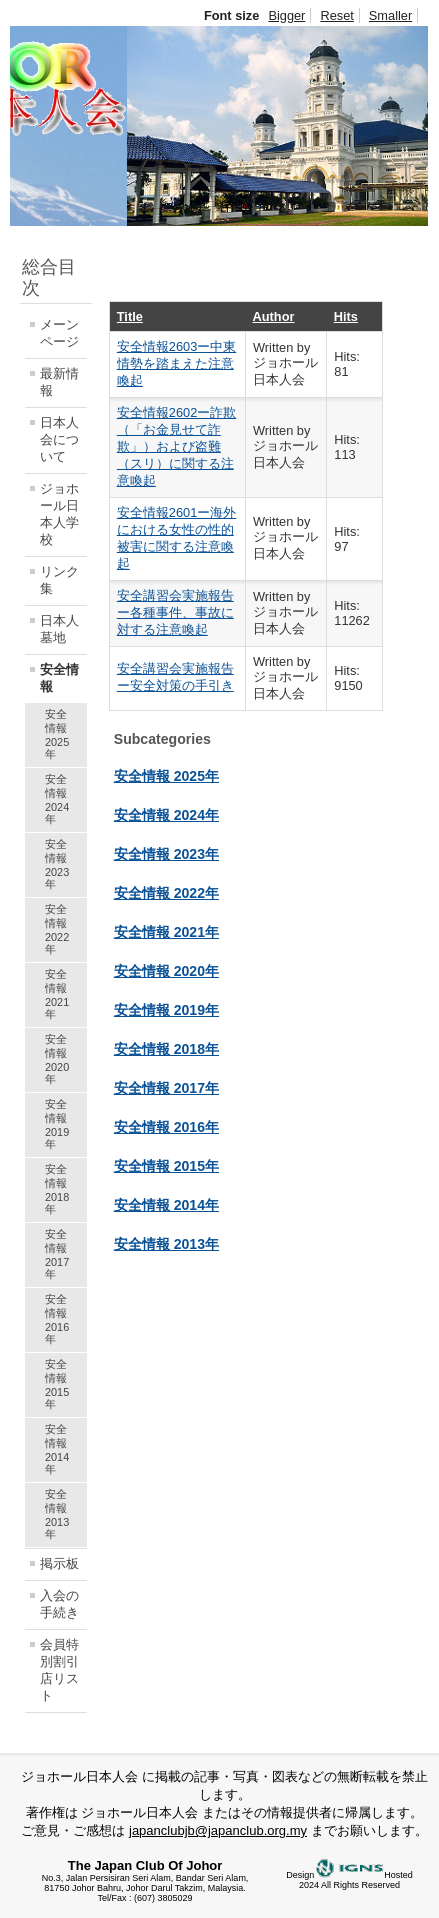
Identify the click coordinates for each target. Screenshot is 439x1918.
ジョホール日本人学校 (59, 514)
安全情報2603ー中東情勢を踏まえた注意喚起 (176, 363)
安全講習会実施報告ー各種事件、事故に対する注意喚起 (175, 612)
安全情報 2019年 (57, 1124)
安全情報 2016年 (57, 1319)
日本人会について (59, 439)
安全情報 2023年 (57, 864)
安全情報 (59, 678)
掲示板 (59, 1563)
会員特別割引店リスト (59, 1670)
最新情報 (59, 382)
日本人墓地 (59, 629)
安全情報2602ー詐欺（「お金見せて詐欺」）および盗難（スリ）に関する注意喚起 (176, 446)
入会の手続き (59, 1604)
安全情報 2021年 (57, 994)
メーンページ (59, 333)
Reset (336, 15)
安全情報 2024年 (57, 799)
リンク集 (59, 580)
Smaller (390, 15)
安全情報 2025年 (57, 734)
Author (274, 316)
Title (130, 316)
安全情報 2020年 (57, 1059)
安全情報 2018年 (57, 1189)
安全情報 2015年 (57, 1384)
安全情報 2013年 (57, 1514)
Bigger (286, 15)
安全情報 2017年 (57, 1254)
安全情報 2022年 (57, 929)
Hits (346, 316)
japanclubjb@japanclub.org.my (218, 1830)
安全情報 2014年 (57, 1449)
